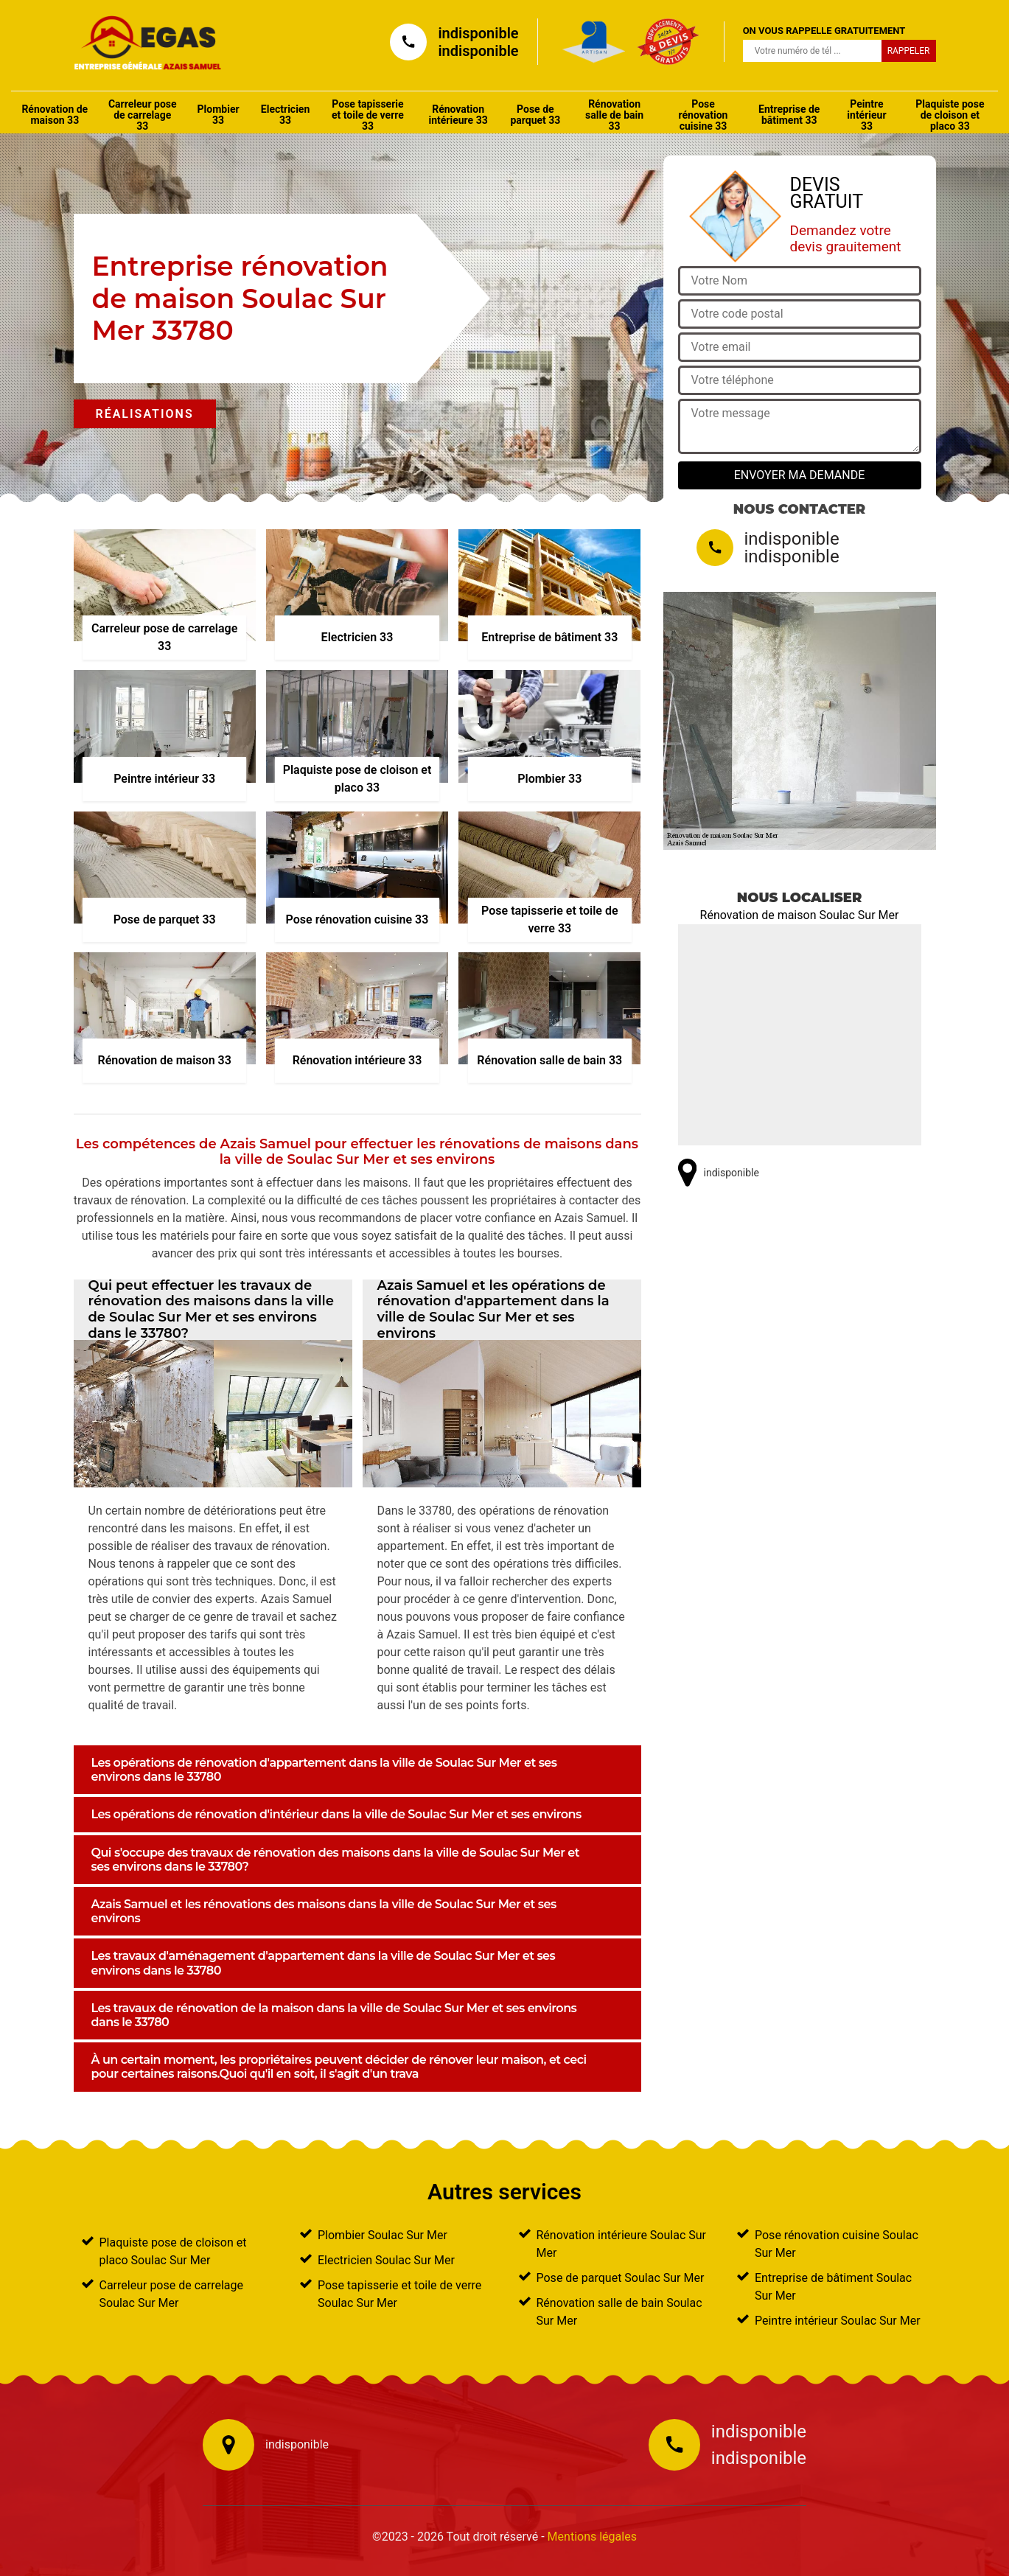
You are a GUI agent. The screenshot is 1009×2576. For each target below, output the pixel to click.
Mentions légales (592, 2537)
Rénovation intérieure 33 (458, 114)
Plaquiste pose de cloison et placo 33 (949, 115)
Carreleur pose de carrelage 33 (142, 115)
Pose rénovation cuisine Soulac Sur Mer (836, 2244)
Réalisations (145, 414)
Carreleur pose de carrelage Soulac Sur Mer (171, 2294)
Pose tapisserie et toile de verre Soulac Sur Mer (399, 2294)
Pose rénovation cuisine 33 (703, 115)
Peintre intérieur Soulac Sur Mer (838, 2321)
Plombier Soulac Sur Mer (382, 2235)
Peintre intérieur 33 (866, 115)
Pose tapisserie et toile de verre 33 (368, 115)
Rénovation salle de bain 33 (614, 115)
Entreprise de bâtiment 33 (789, 114)
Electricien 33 (285, 114)
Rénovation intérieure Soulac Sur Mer (622, 2244)
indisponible (478, 33)
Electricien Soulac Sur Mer (386, 2260)
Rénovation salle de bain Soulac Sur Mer (619, 2312)
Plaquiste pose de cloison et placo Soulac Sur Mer (173, 2251)
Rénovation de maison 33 (54, 114)
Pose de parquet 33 (535, 114)
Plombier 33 (219, 114)
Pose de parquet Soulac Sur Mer (621, 2278)
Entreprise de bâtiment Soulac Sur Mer (833, 2287)
